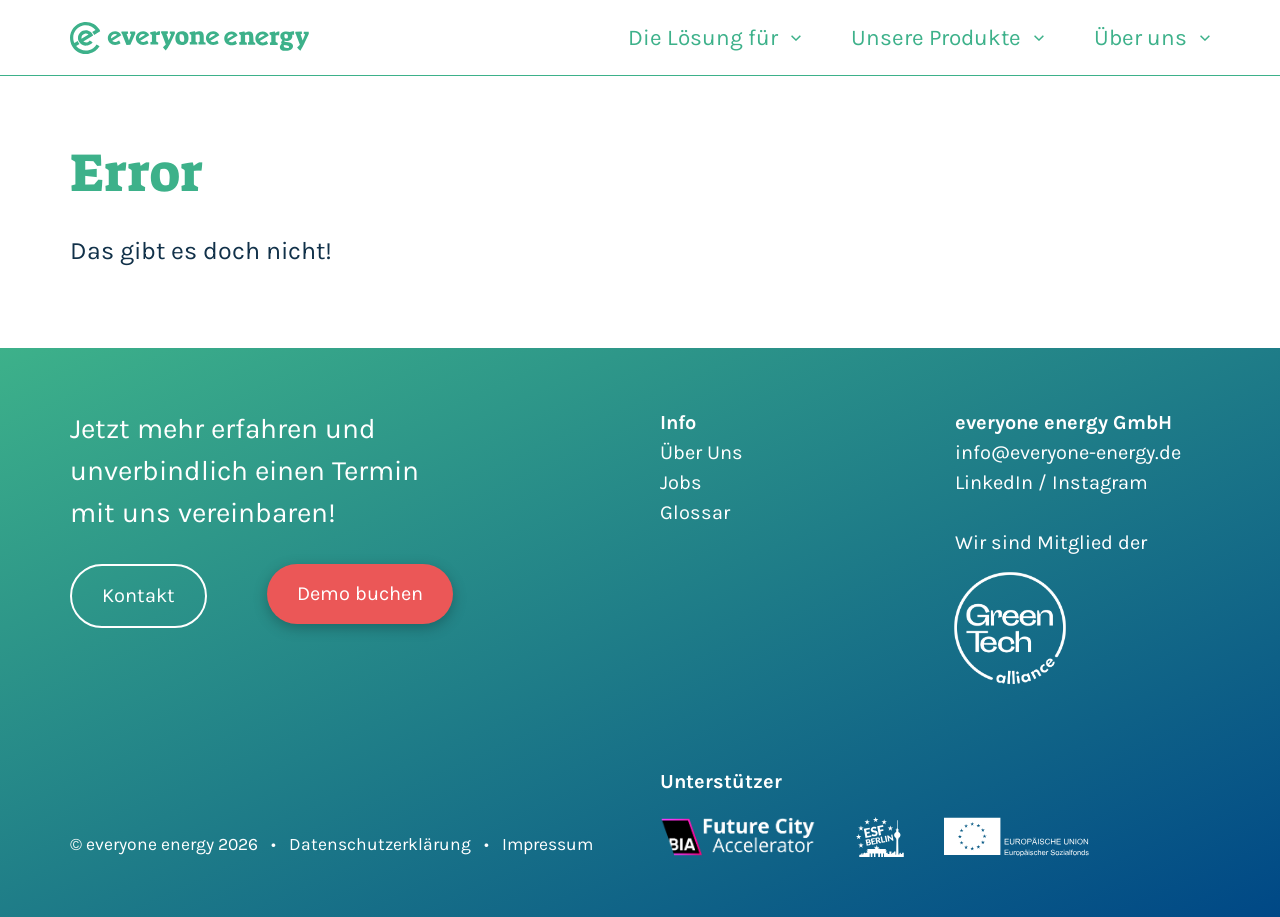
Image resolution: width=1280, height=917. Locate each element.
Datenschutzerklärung (380, 844)
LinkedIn (996, 482)
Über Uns (701, 452)
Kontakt (138, 595)
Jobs (681, 482)
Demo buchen (360, 593)
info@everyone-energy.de (1068, 452)
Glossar (695, 512)
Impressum (547, 844)
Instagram (1100, 482)
